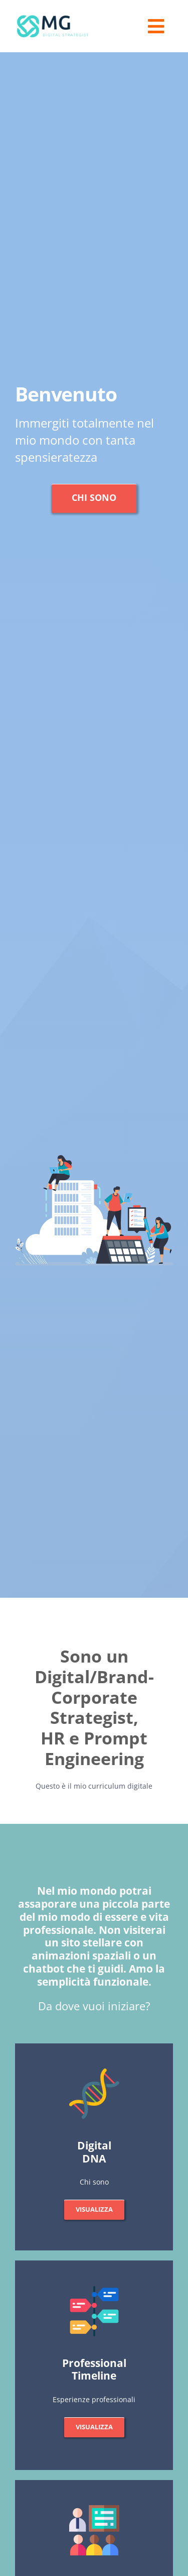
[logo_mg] (53, 16)
